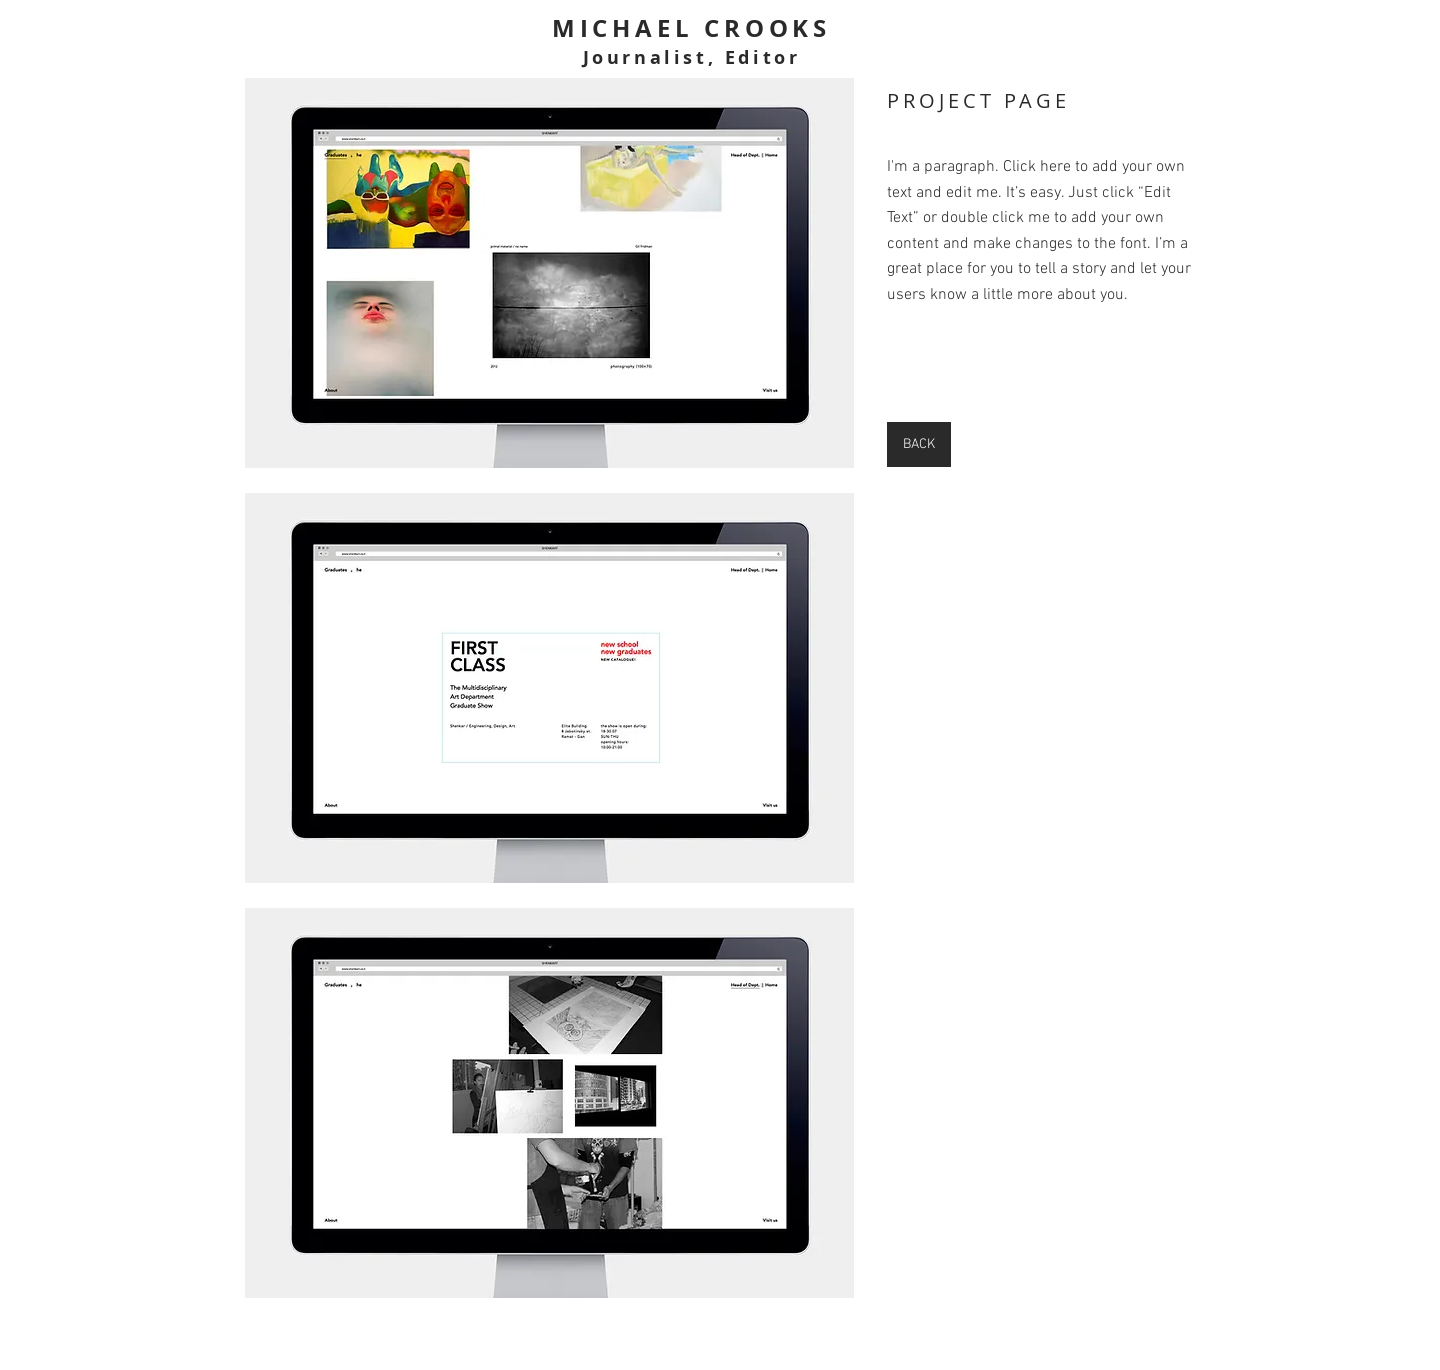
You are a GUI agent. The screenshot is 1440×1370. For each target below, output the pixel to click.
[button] (549, 273)
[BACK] (919, 444)
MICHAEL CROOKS (691, 28)
